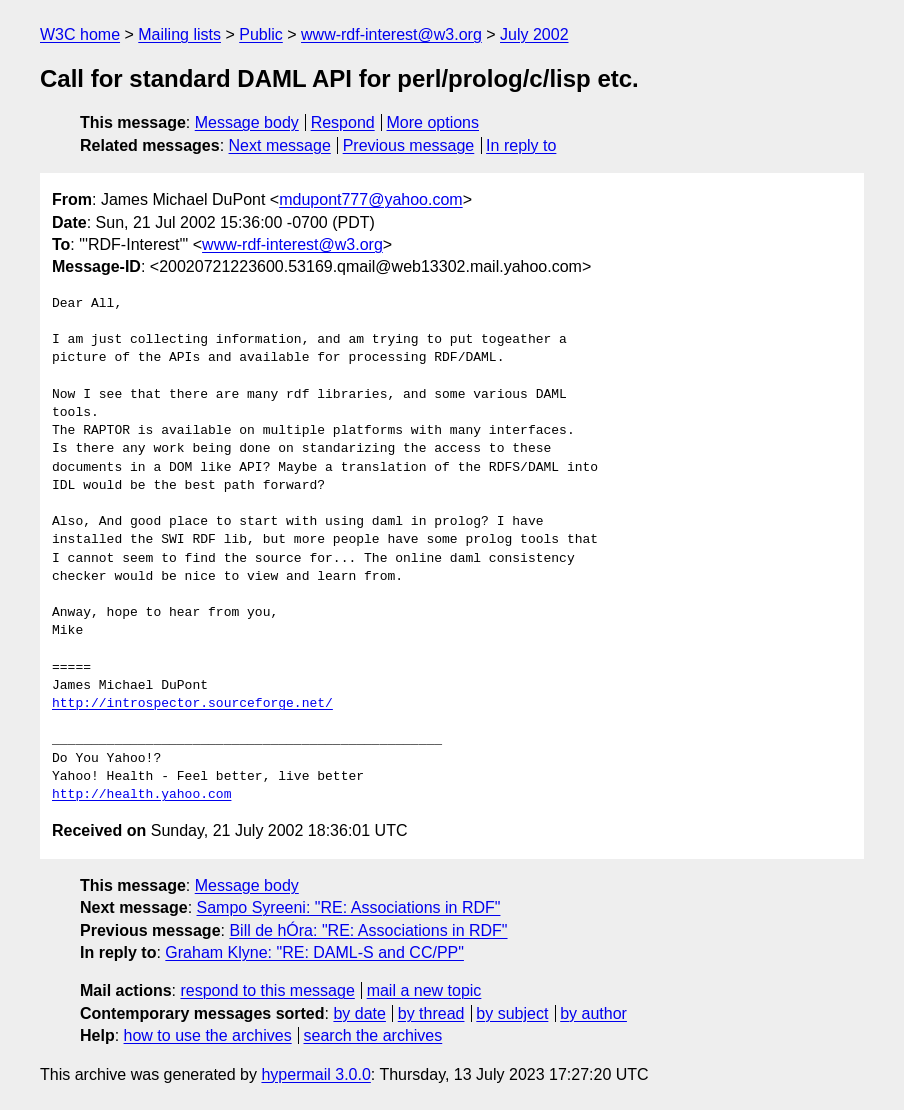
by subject (512, 1013)
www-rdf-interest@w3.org (391, 34)
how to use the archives (208, 1035)
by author (593, 1013)
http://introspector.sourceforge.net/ (192, 704)
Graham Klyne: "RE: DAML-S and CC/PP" (314, 952)
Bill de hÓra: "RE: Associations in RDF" (368, 930)
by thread (431, 1013)
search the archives (373, 1035)
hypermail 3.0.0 (315, 1074)
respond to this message (267, 990)
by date (359, 1013)
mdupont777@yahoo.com (370, 199)
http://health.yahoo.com (141, 795)
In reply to (521, 145)
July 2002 (534, 34)
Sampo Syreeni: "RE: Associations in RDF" (349, 907)
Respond (343, 122)
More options (433, 122)
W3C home (80, 34)
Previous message (409, 145)
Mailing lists (179, 34)
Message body (247, 122)
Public (261, 34)
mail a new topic (424, 990)
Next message (280, 145)
